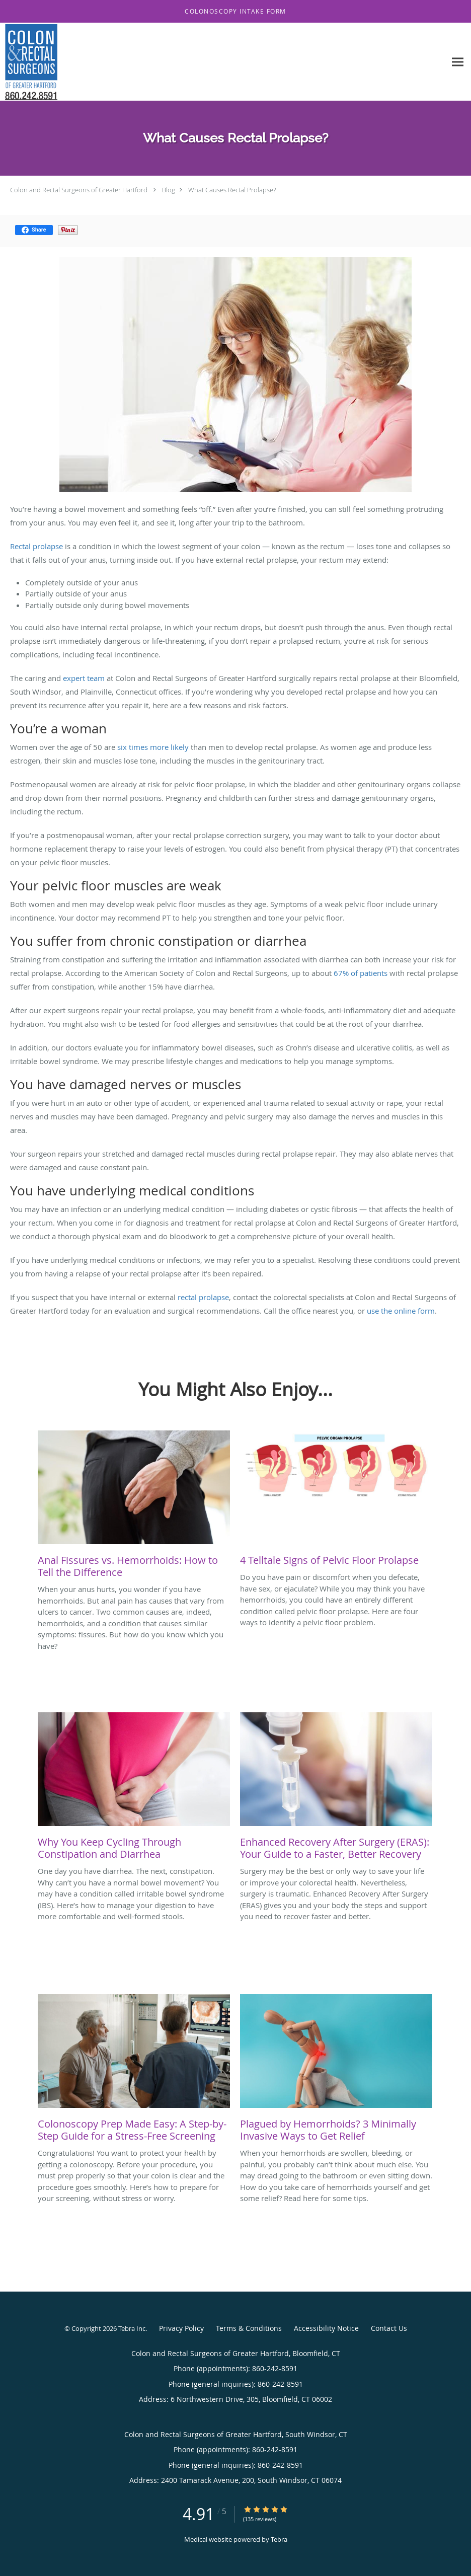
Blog (168, 189)
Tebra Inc (131, 2328)
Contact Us (389, 2328)
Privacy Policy (181, 2328)
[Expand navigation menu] (457, 62)
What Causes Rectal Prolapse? (232, 189)
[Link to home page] (28, 62)
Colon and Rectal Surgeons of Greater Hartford (78, 189)
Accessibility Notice (326, 2328)
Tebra (279, 2539)
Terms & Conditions (249, 2328)
